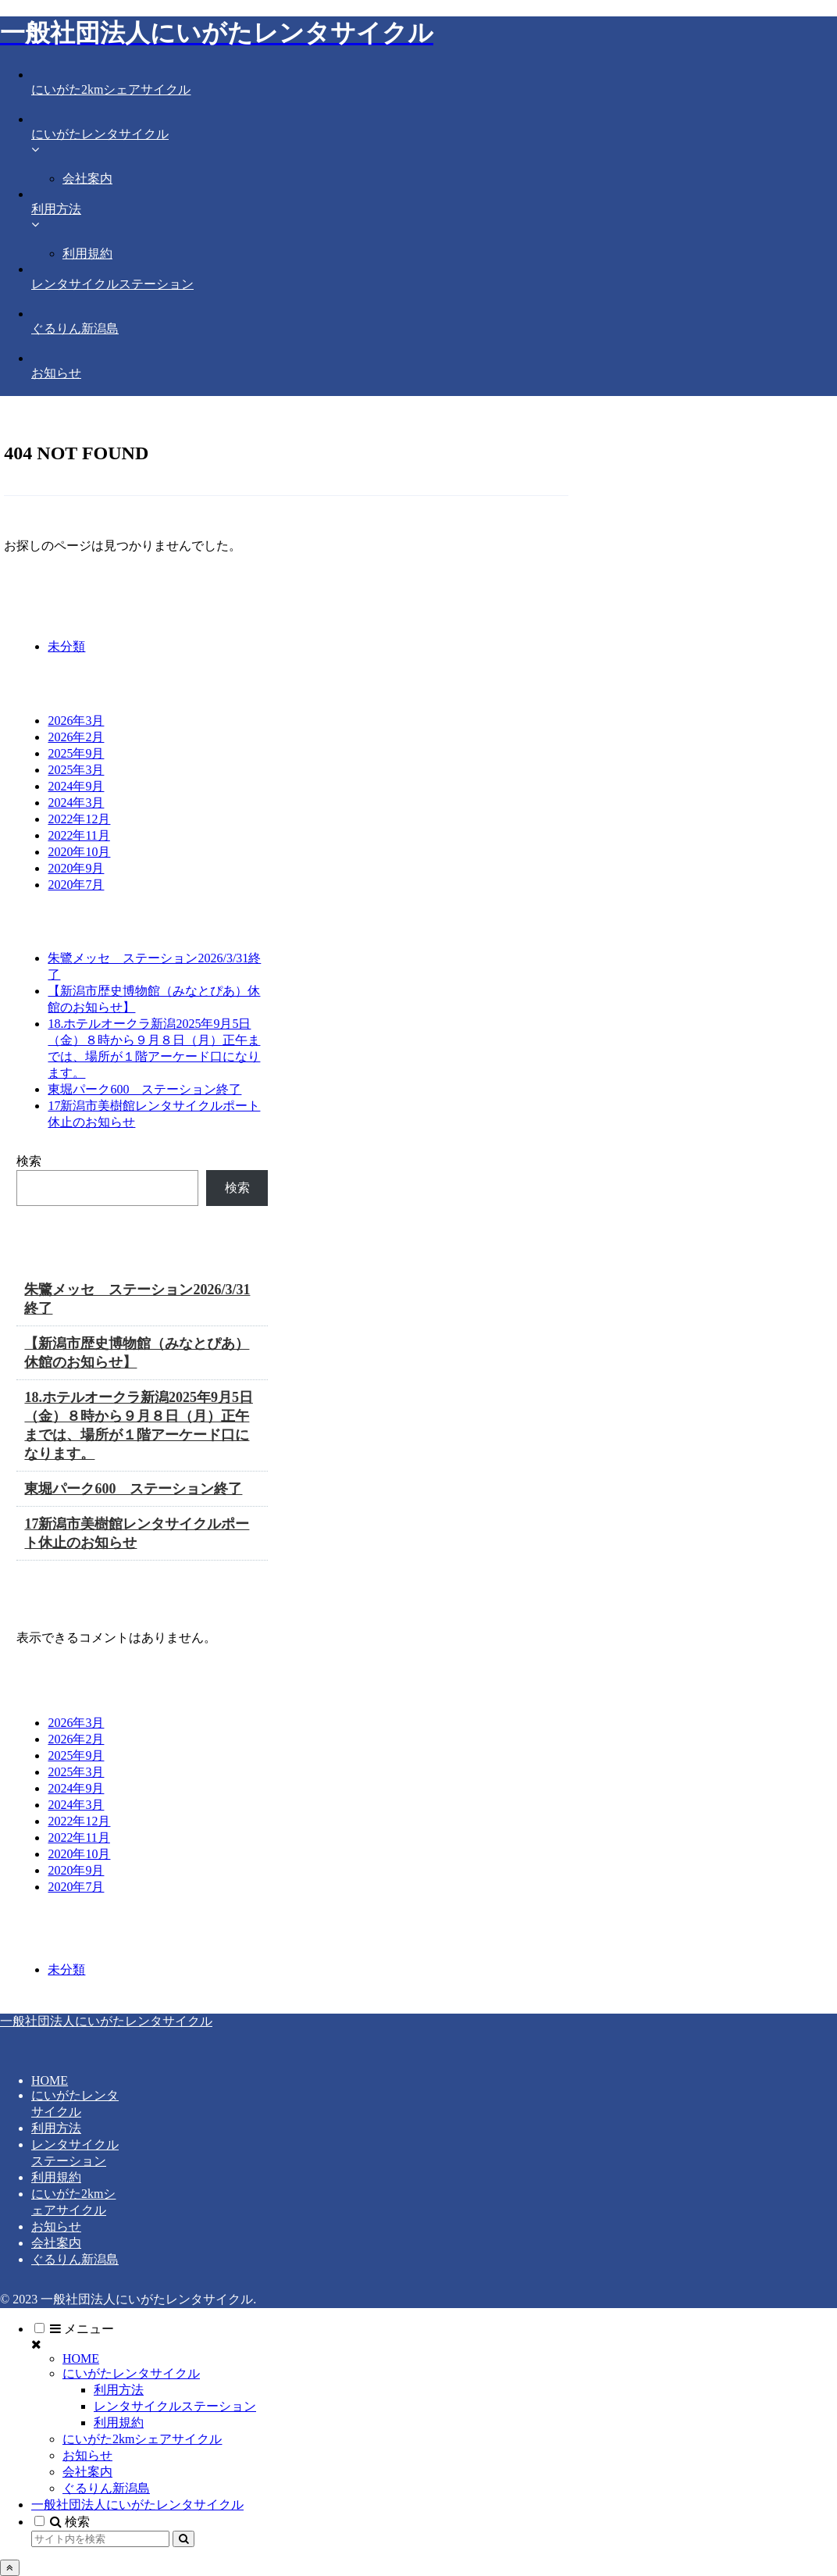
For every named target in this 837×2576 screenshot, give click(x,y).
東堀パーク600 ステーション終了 (144, 1089)
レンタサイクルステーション (175, 2406)
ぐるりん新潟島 (75, 2259)
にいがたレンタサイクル (131, 2373)
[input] (100, 2539)
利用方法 (56, 2128)
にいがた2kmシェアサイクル (142, 2439)
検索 (28, 1161)
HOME (49, 2080)
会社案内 (56, 2243)
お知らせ (56, 2226)
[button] (183, 2539)
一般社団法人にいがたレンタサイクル (137, 2504)
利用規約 (56, 2177)
